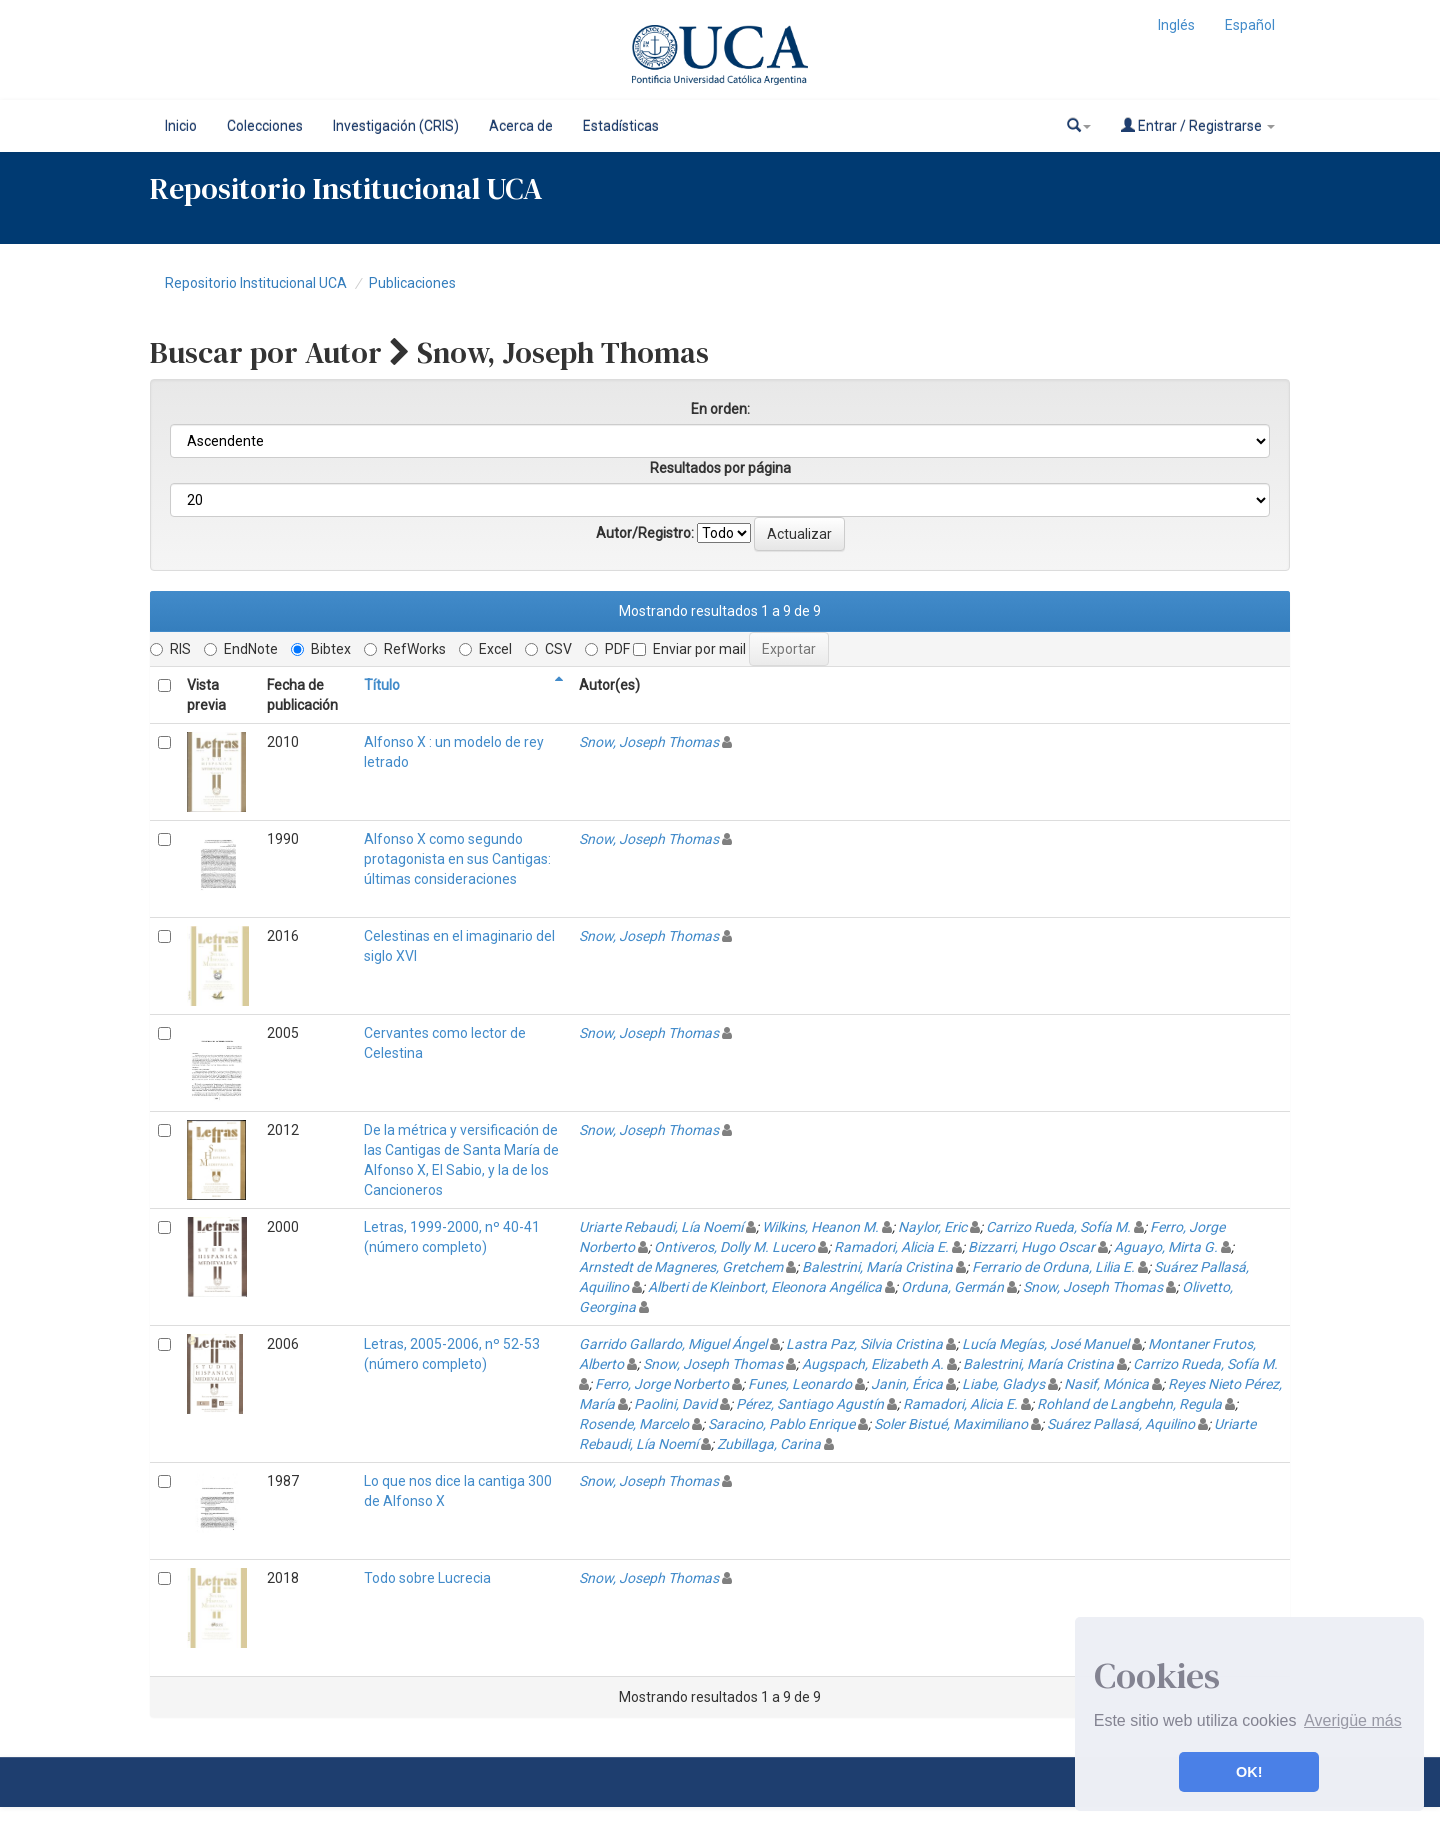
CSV (548, 649)
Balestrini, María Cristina (877, 1267)
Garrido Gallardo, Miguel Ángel (673, 1344)
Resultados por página (720, 468)
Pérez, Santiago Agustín (810, 1404)
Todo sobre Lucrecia (427, 1578)
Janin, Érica (907, 1384)
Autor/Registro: (645, 533)
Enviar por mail (689, 649)
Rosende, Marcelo (634, 1424)
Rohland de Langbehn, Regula (1129, 1404)
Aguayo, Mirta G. (1166, 1247)
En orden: (720, 409)
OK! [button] (1249, 1772)
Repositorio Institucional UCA (256, 283)
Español (1250, 25)
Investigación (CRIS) (396, 126)
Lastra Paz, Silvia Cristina (864, 1344)
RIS (170, 649)
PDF (607, 649)
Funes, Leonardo (800, 1384)
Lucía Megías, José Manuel (1045, 1344)
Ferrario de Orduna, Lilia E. (1053, 1267)
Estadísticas (621, 126)
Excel (485, 649)
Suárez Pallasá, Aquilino (1121, 1424)
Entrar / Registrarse (1198, 125)
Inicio (181, 126)
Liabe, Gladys (1003, 1384)
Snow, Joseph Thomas (649, 742)
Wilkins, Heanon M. (820, 1227)
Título (382, 685)
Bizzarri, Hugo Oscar (1031, 1247)
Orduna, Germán (952, 1287)
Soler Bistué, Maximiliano (951, 1424)
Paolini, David (675, 1404)
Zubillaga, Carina (769, 1444)
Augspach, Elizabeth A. (873, 1364)
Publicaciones (412, 283)
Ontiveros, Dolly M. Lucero (734, 1247)
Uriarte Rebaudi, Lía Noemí (661, 1227)
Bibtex (321, 649)
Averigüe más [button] (1353, 1720)
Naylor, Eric (932, 1227)
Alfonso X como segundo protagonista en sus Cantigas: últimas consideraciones (457, 859)
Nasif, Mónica (1106, 1384)
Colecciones (265, 126)
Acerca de (521, 126)
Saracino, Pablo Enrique (781, 1424)
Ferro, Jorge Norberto (662, 1384)
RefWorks (405, 649)
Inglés (1176, 25)
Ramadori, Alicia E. (891, 1247)
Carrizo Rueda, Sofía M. (1058, 1227)
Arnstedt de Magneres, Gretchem (681, 1267)
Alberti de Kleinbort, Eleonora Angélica (765, 1287)
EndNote (241, 649)
